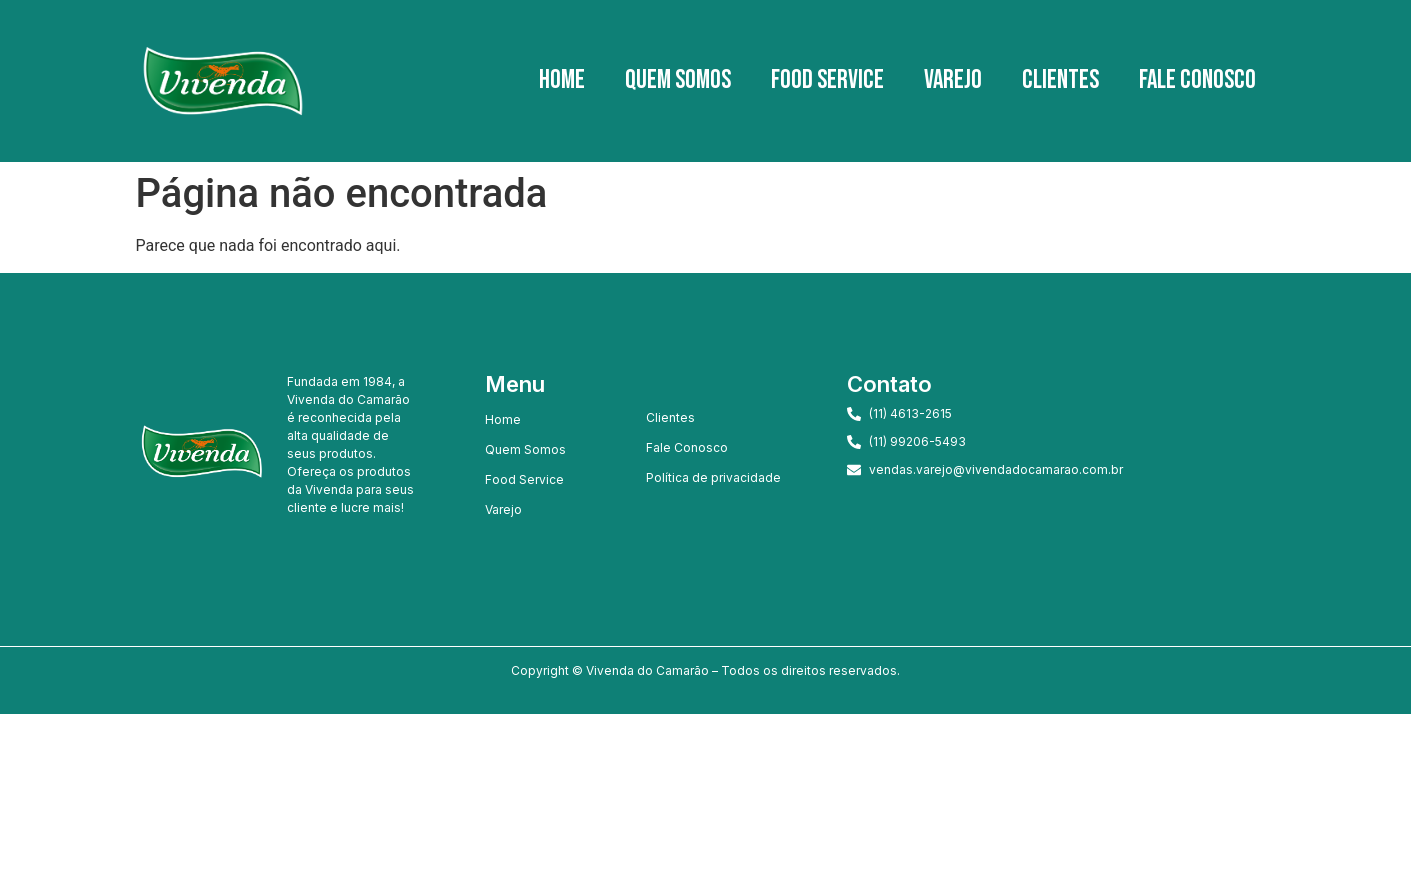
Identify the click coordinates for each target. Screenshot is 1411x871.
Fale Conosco (1197, 80)
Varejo (953, 80)
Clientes (1060, 80)
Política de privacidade (713, 477)
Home (562, 80)
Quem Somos (678, 80)
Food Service (827, 80)
